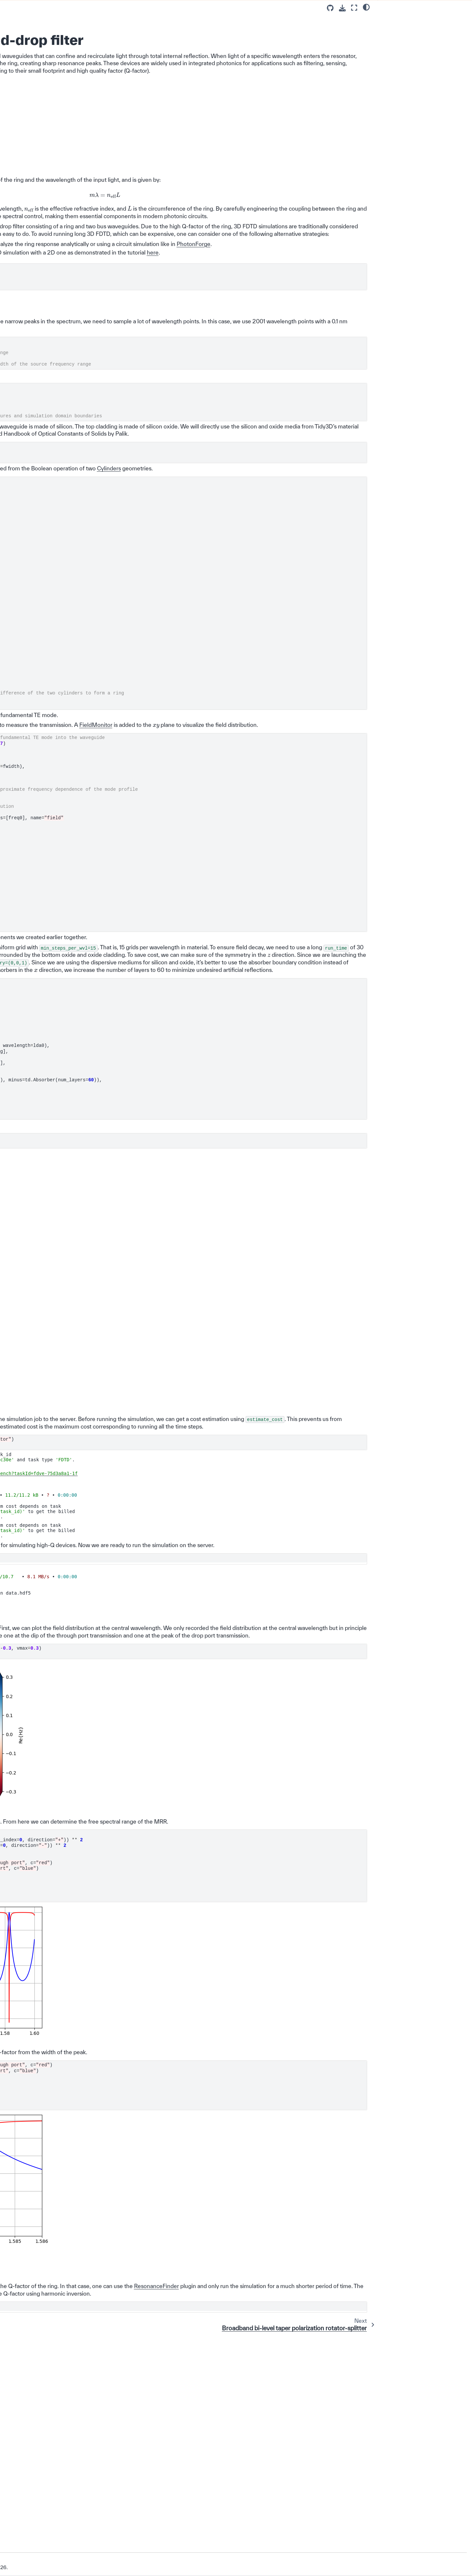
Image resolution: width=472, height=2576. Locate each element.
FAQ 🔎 (22, 959)
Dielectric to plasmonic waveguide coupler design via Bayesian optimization (60, 793)
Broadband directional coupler (61, 402)
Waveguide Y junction (52, 150)
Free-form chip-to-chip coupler (61, 628)
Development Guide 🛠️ (38, 1015)
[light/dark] (366, 6)
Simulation (196, 1057)
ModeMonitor (131, 837)
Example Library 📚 (36, 90)
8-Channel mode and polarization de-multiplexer (57, 431)
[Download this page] (342, 8)
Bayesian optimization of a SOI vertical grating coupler (58, 281)
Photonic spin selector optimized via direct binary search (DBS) (57, 815)
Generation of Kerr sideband (59, 715)
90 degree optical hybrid (55, 483)
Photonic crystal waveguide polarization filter (58, 470)
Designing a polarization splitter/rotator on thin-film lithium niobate (56, 676)
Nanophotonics (40, 940)
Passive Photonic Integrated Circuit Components (43, 134)
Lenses (31, 931)
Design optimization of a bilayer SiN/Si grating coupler (60, 265)
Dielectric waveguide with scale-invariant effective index (60, 599)
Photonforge (26, 996)
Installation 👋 (29, 62)
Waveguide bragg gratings (57, 377)
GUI (18, 987)
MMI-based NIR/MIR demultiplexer (51, 641)
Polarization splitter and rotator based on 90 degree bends (58, 547)
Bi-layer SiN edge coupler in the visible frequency (59, 583)
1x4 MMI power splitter (53, 293)
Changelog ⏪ (29, 1025)
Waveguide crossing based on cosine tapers (61, 173)
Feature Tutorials (36, 109)
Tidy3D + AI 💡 (29, 978)
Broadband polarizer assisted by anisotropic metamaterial (60, 496)
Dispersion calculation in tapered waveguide (55, 657)
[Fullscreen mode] (354, 7)
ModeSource (160, 827)
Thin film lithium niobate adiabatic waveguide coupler (59, 528)
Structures (209, 573)
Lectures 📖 (26, 81)
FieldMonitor (124, 845)
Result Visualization (403, 27)
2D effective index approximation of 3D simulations (51, 220)
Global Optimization (45, 864)
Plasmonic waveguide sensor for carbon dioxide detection (60, 567)
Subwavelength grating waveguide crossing (53, 751)
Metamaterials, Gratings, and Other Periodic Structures (50, 880)
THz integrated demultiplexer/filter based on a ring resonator (61, 451)
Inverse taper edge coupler (58, 204)
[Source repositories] (330, 8)
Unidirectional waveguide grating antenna (56, 615)
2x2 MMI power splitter (53, 303)
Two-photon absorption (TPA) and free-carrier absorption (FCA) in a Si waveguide (60, 770)
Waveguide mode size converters (53, 348)
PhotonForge (215, 318)
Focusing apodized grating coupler (57, 249)
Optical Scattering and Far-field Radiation (52, 919)
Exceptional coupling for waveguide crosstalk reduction (61, 512)
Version (24, 2542)
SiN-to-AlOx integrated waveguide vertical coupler (57, 835)
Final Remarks (398, 35)
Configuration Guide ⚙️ (38, 71)
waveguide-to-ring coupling (194, 311)
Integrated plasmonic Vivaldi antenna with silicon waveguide (59, 699)
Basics (26, 99)
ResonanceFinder (172, 2488)
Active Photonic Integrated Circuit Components (51, 851)
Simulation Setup (402, 19)
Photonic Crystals (42, 905)
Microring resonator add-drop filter (57, 316)
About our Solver (31, 1034)
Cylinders (120, 580)
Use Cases (31, 118)
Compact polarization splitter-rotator (60, 415)
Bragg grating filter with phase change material (61, 390)
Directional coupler (49, 194)
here (197, 335)
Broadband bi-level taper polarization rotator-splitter (57, 332)
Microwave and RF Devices (53, 896)
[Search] (51, 46)
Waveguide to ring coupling (58, 159)
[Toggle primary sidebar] (109, 7)
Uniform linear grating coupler (60, 236)
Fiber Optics (37, 950)
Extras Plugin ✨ (31, 1006)
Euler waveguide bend (53, 185)
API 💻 (21, 968)
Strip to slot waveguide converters (53, 364)
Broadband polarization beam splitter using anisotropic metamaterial (60, 731)
